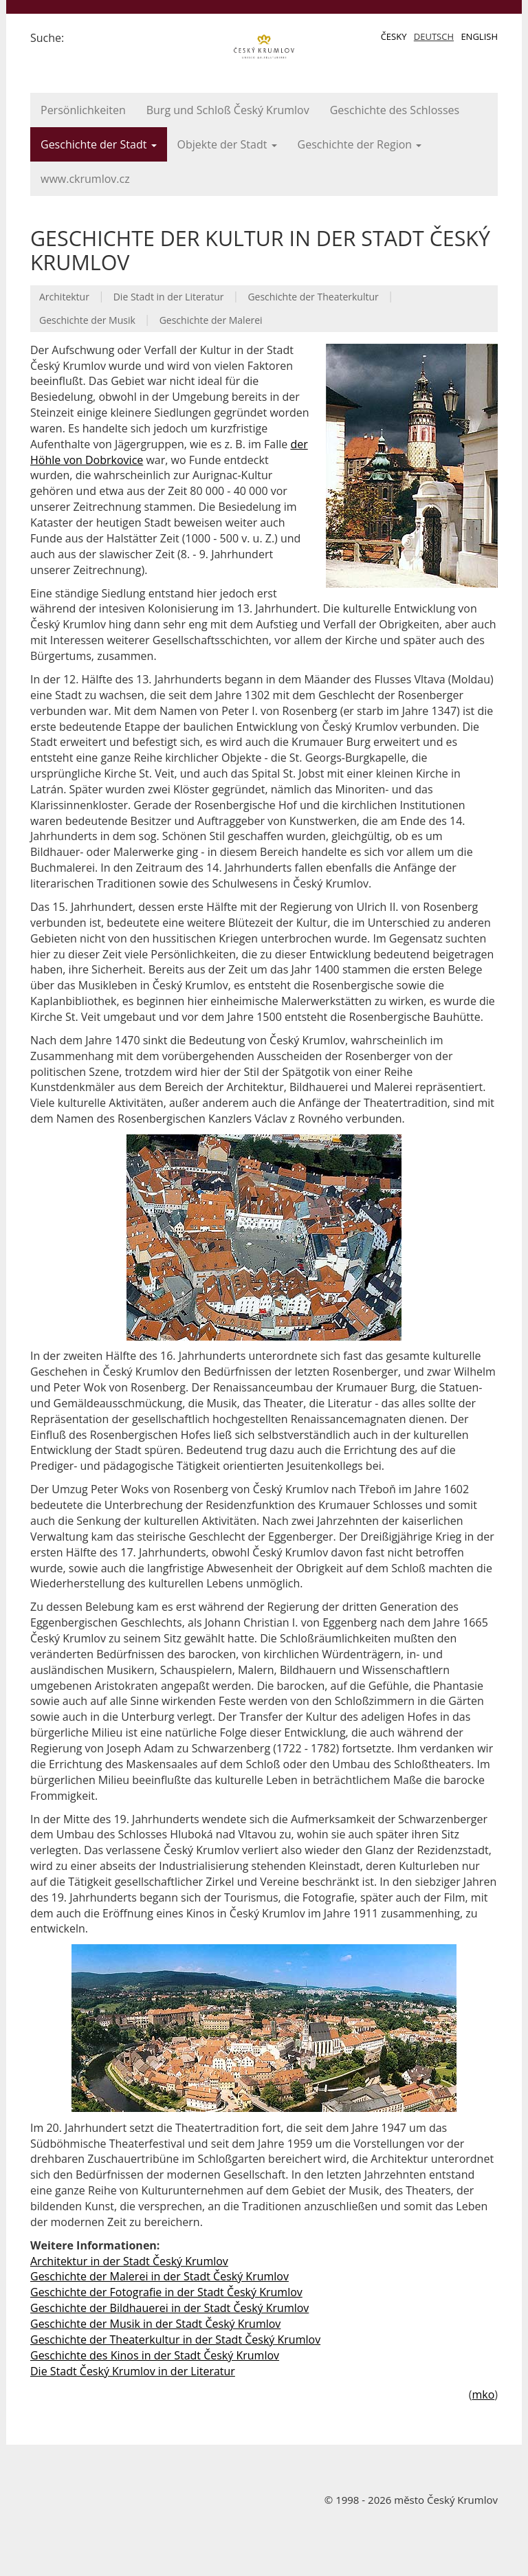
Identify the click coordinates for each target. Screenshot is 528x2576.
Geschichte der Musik (87, 320)
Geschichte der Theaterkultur (313, 296)
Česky (394, 36)
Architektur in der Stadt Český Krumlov (129, 2261)
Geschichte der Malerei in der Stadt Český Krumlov (159, 2276)
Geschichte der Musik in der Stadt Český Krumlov (155, 2323)
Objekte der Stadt (227, 144)
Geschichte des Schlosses (394, 110)
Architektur (64, 296)
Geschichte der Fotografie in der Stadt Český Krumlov (166, 2292)
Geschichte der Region (360, 144)
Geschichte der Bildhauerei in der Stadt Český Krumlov (169, 2307)
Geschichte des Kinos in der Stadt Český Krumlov (154, 2355)
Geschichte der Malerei (211, 320)
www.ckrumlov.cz (85, 178)
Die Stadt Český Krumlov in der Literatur (132, 2371)
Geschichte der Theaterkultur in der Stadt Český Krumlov (175, 2339)
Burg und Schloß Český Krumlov (227, 110)
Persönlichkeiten (83, 110)
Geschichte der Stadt (99, 144)
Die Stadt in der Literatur (168, 296)
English (479, 36)
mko (483, 2394)
